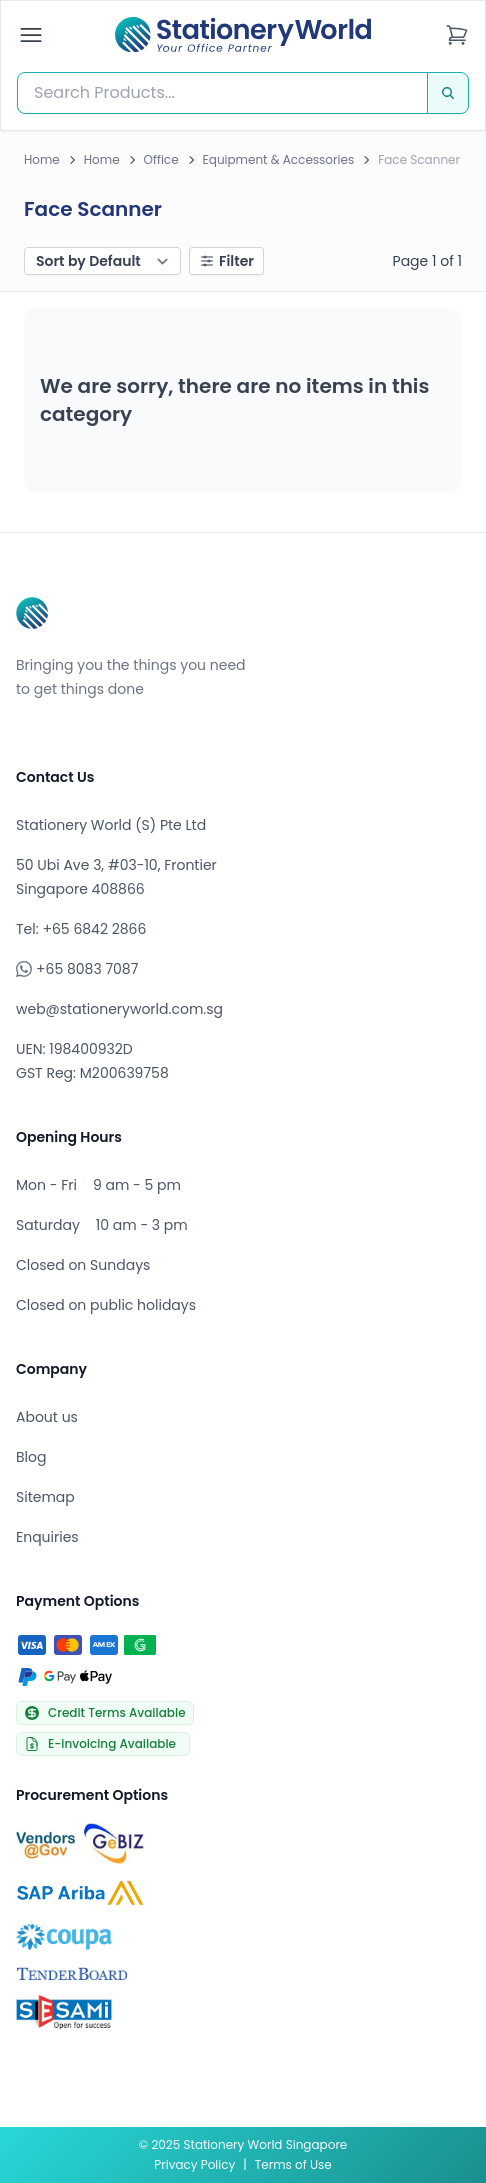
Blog (31, 1457)
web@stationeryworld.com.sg (119, 1009)
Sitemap (45, 1497)
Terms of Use (293, 2164)
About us (47, 1417)
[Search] (448, 93)
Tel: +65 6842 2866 (81, 929)
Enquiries (47, 1537)
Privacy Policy (194, 2164)
